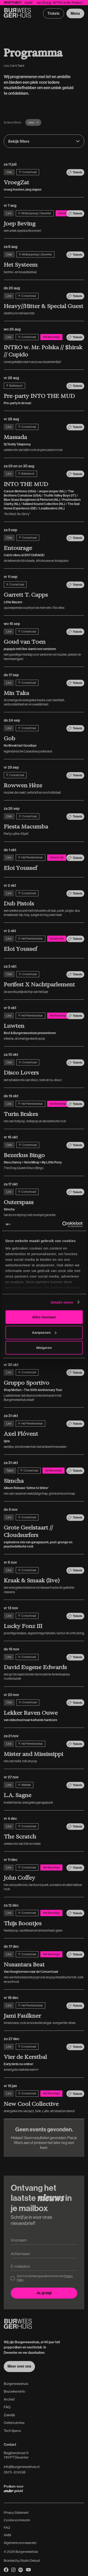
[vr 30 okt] (44, 1385)
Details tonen (62, 1302)
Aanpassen (44, 1332)
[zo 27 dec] (44, 2058)
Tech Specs (12, 2430)
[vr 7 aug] (44, 221)
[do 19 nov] (44, 1667)
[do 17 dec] (44, 1967)
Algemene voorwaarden (20, 2543)
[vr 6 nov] (44, 1580)
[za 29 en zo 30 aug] (44, 493)
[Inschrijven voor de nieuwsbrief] (44, 2293)
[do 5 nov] (44, 1531)
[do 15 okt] (44, 1112)
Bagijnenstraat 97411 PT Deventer (16, 2455)
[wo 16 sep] (44, 645)
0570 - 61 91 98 (15, 2472)
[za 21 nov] (44, 1752)
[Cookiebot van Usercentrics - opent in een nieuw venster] (63, 1224)
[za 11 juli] (44, 180)
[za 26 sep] (44, 824)
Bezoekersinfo (14, 2391)
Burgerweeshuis (16, 2383)
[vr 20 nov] (44, 1710)
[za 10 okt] (44, 1070)
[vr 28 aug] (44, 394)
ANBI (7, 2535)
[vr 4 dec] (44, 1834)
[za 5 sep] (44, 549)
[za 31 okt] (44, 1435)
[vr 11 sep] (44, 595)
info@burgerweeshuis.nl (21, 2466)
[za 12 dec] (44, 1921)
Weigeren (44, 1348)
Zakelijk (9, 2415)
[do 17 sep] (44, 693)
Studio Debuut (30, 2560)
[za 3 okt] (44, 982)
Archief (9, 2399)
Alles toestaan (44, 1317)
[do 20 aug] (44, 304)
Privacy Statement (16, 2513)
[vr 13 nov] (44, 1624)
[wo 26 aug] (44, 349)
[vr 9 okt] (44, 1027)
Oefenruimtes (14, 2422)
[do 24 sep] (44, 739)
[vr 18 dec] (44, 2013)
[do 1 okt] (44, 862)
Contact (10, 2444)
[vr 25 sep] (44, 783)
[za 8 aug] (44, 262)
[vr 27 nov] (44, 1793)
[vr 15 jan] (44, 2101)
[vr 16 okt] (44, 1156)
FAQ (7, 2407)
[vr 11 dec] (44, 1877)
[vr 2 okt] (44, 903)
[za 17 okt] (44, 1203)
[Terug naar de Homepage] (17, 13)
